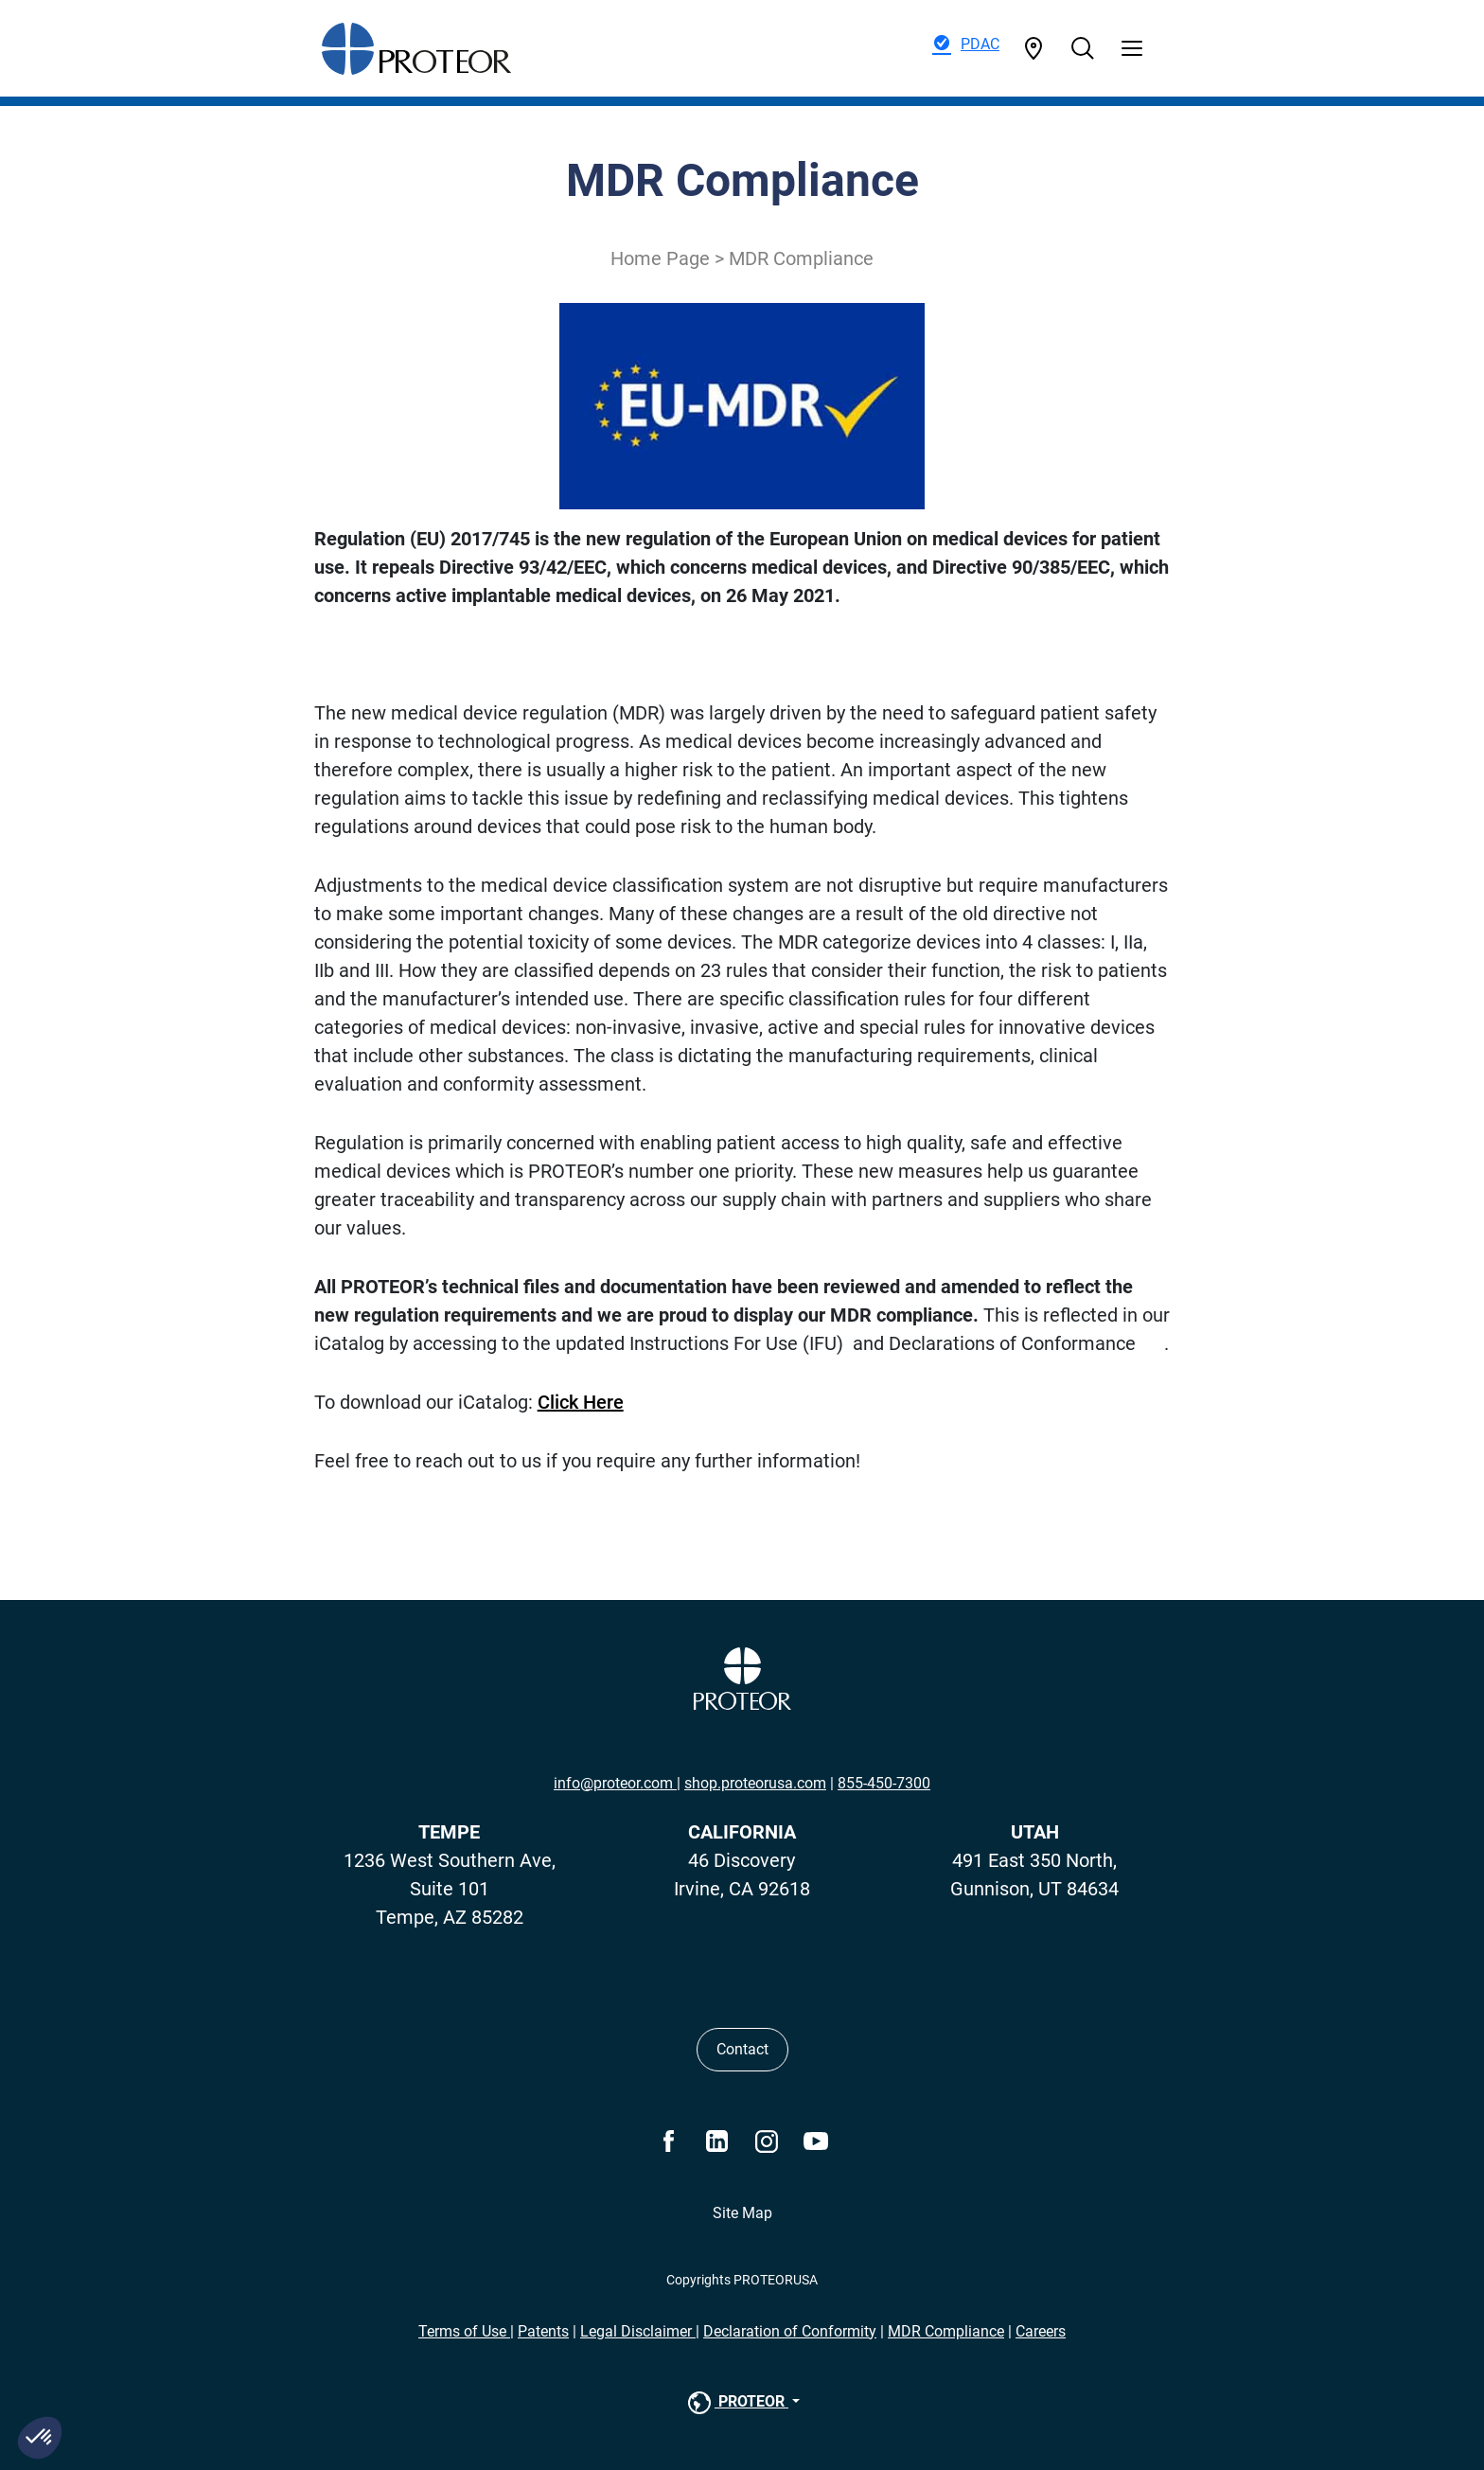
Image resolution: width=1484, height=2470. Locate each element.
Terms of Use (464, 2331)
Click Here (581, 1402)
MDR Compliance (946, 2331)
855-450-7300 (884, 1783)
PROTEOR (736, 2403)
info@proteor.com (615, 1783)
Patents (543, 2331)
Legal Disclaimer (638, 2331)
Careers (1041, 2331)
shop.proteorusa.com (755, 1783)
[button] (39, 2438)
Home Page (660, 258)
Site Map (742, 2213)
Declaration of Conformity (789, 2331)
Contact (742, 2049)
